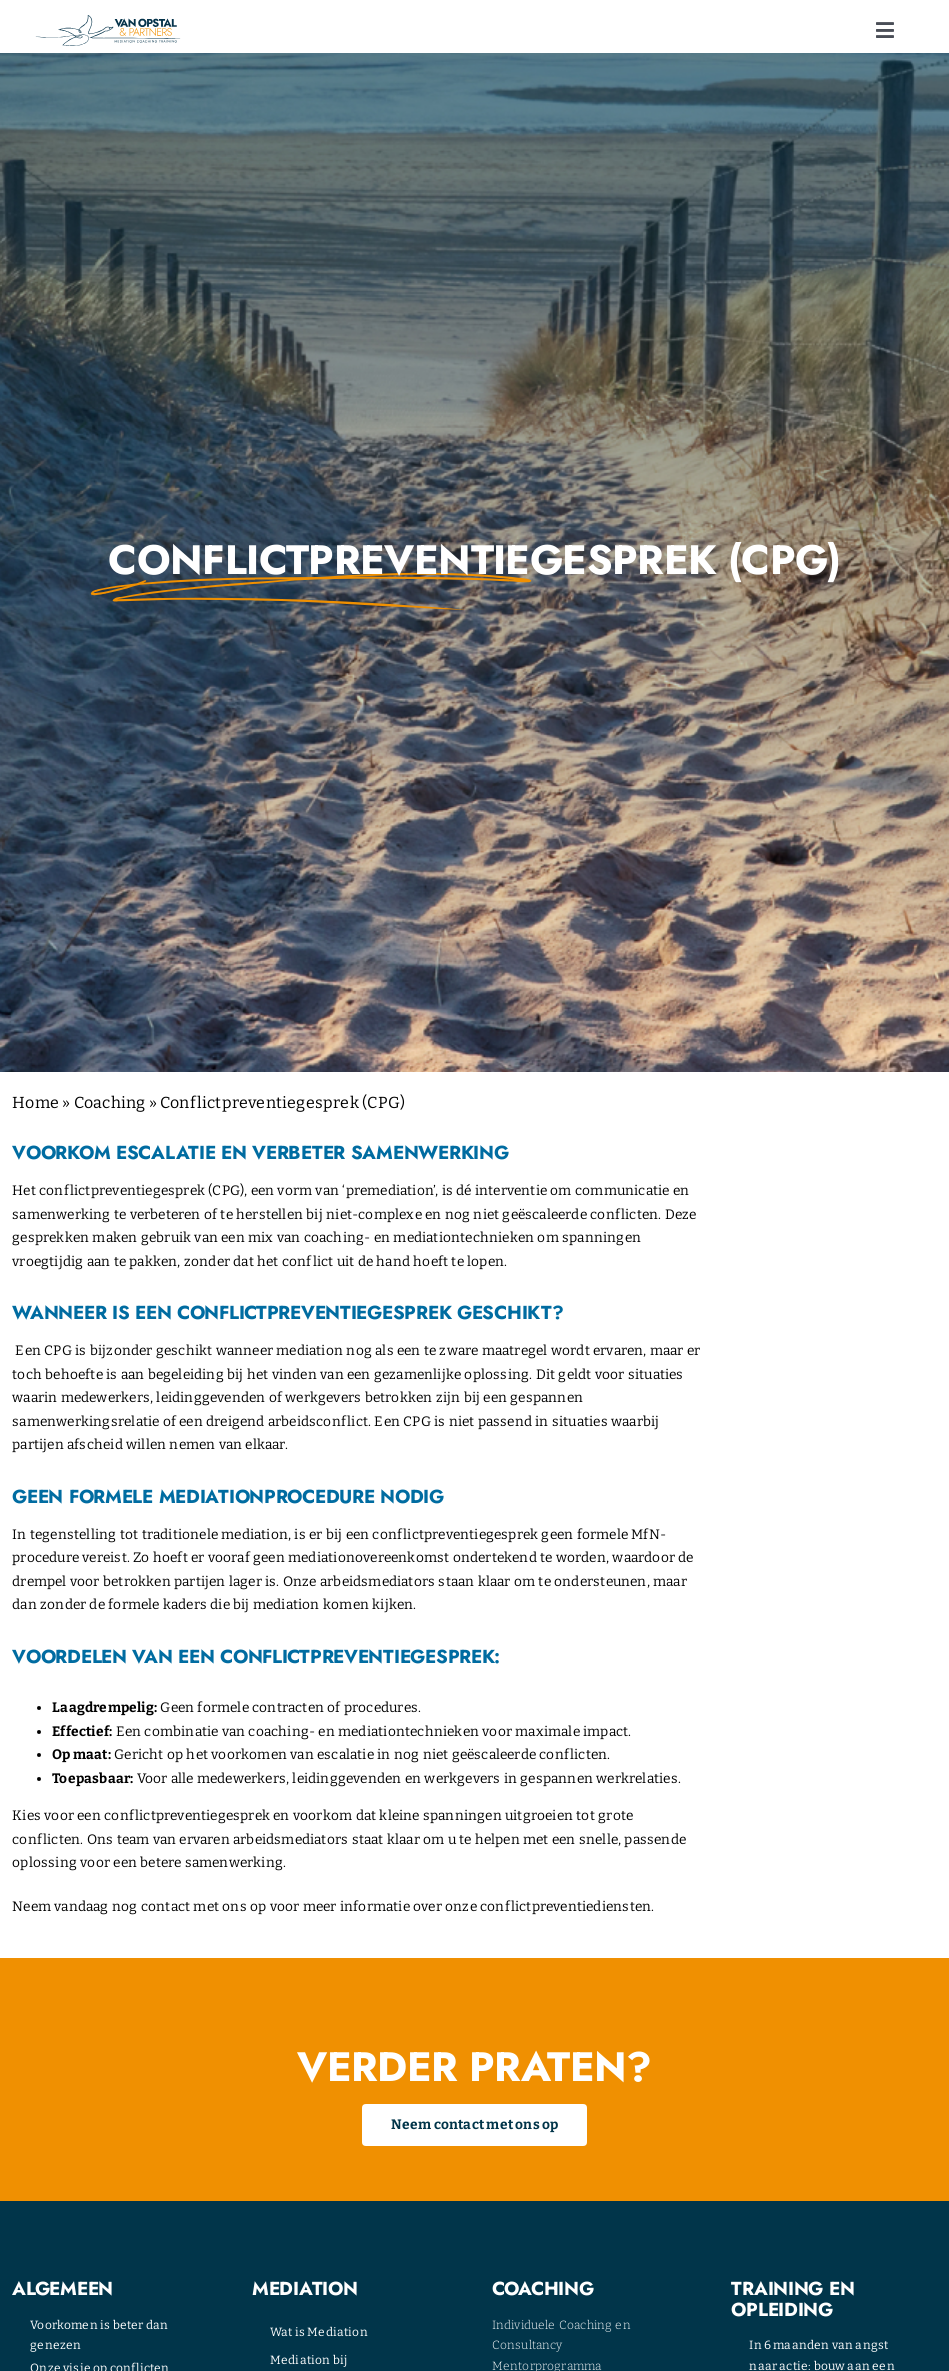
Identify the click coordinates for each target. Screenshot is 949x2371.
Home (35, 1102)
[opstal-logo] (107, 21)
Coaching (110, 1102)
